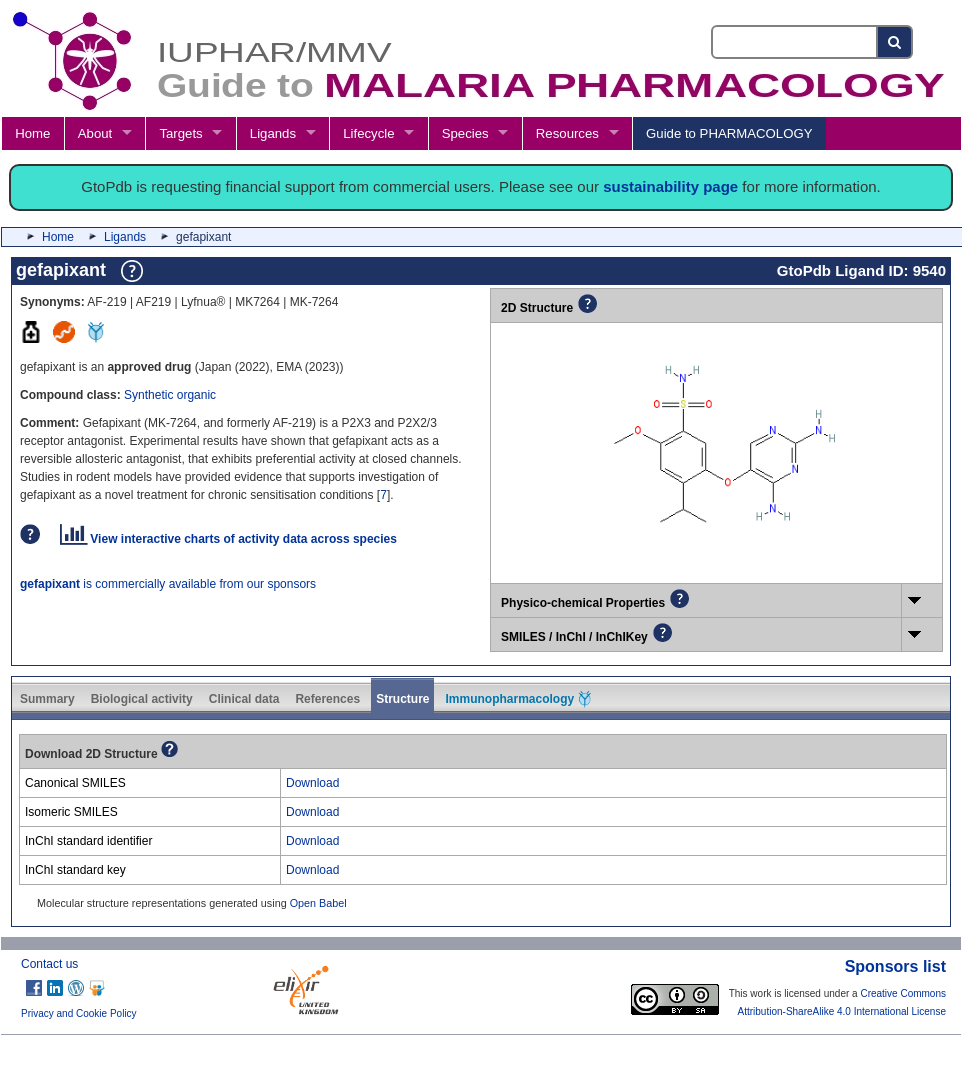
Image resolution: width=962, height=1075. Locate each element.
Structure (402, 699)
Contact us (49, 964)
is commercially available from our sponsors (168, 584)
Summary (47, 699)
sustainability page (670, 186)
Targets (180, 133)
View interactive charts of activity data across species (228, 539)
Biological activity (142, 699)
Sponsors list (895, 966)
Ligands (273, 133)
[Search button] (895, 42)
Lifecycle (368, 133)
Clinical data (244, 699)
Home (32, 133)
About (95, 133)
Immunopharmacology (518, 699)
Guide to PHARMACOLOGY (729, 133)
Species (465, 133)
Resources (567, 133)
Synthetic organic (170, 395)
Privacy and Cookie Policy (79, 1013)
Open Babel (318, 903)
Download (312, 783)
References (327, 699)
